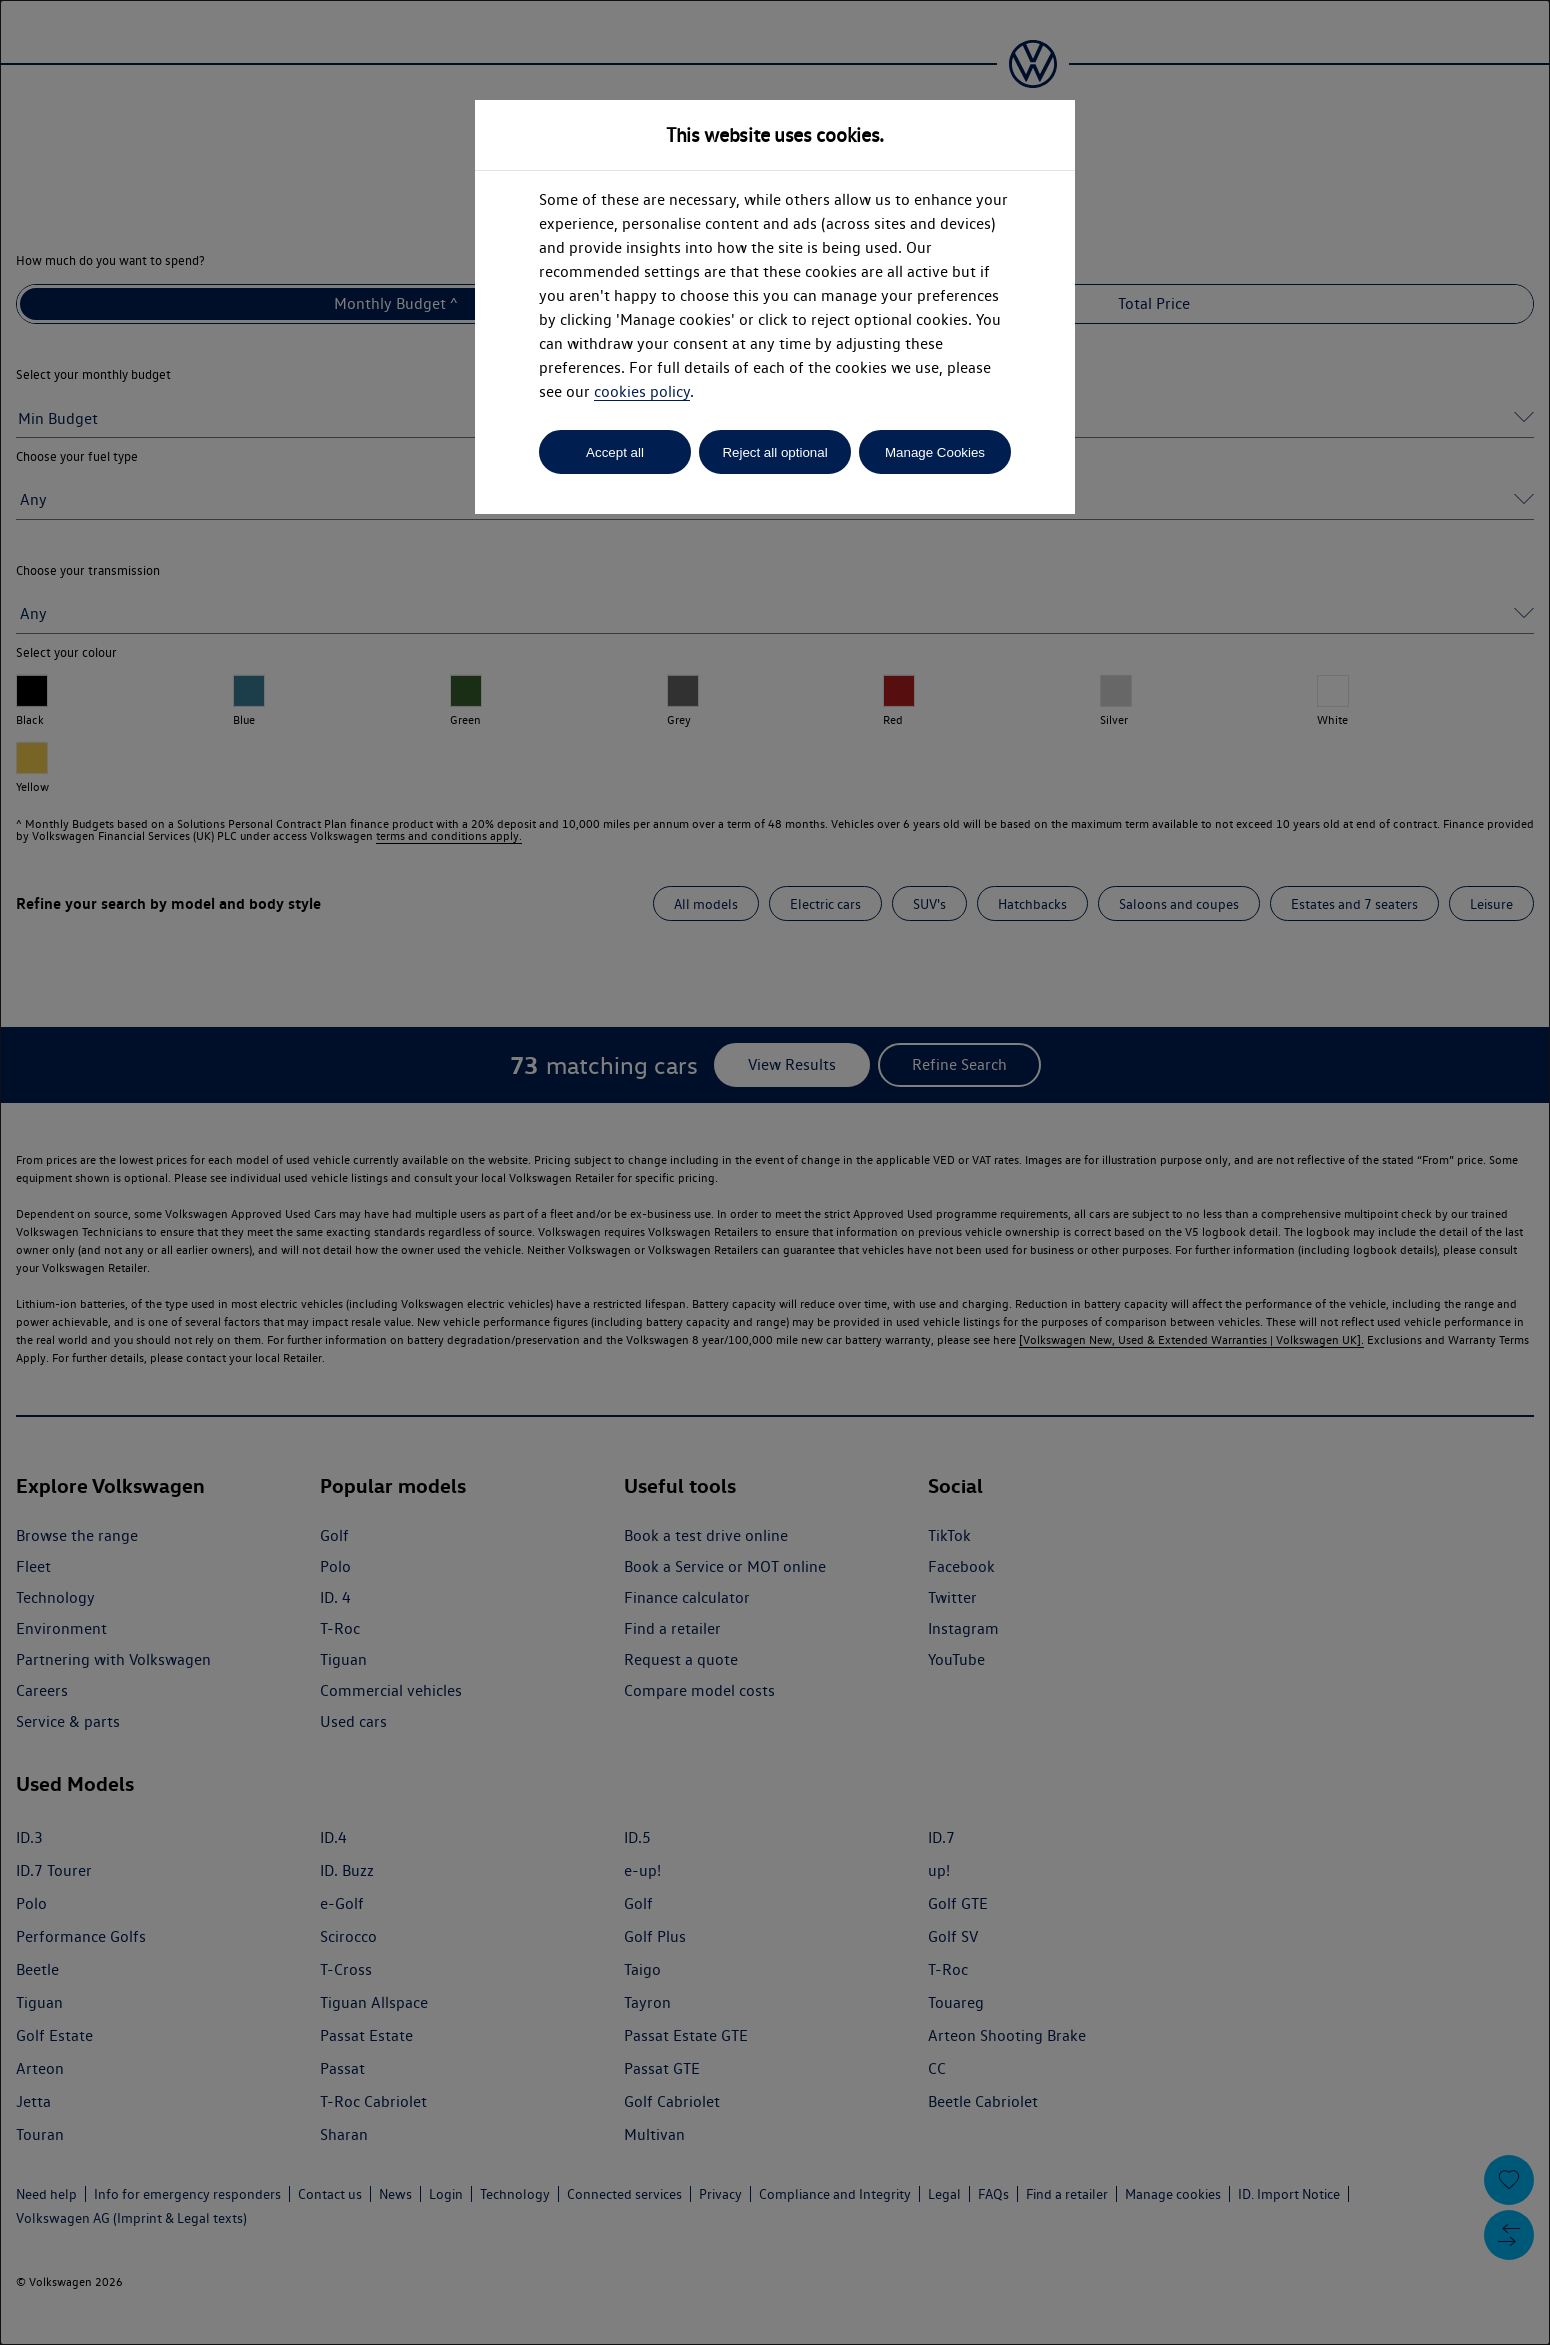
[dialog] (775, 1172)
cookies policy (642, 391)
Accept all (615, 452)
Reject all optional (774, 452)
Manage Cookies (935, 452)
